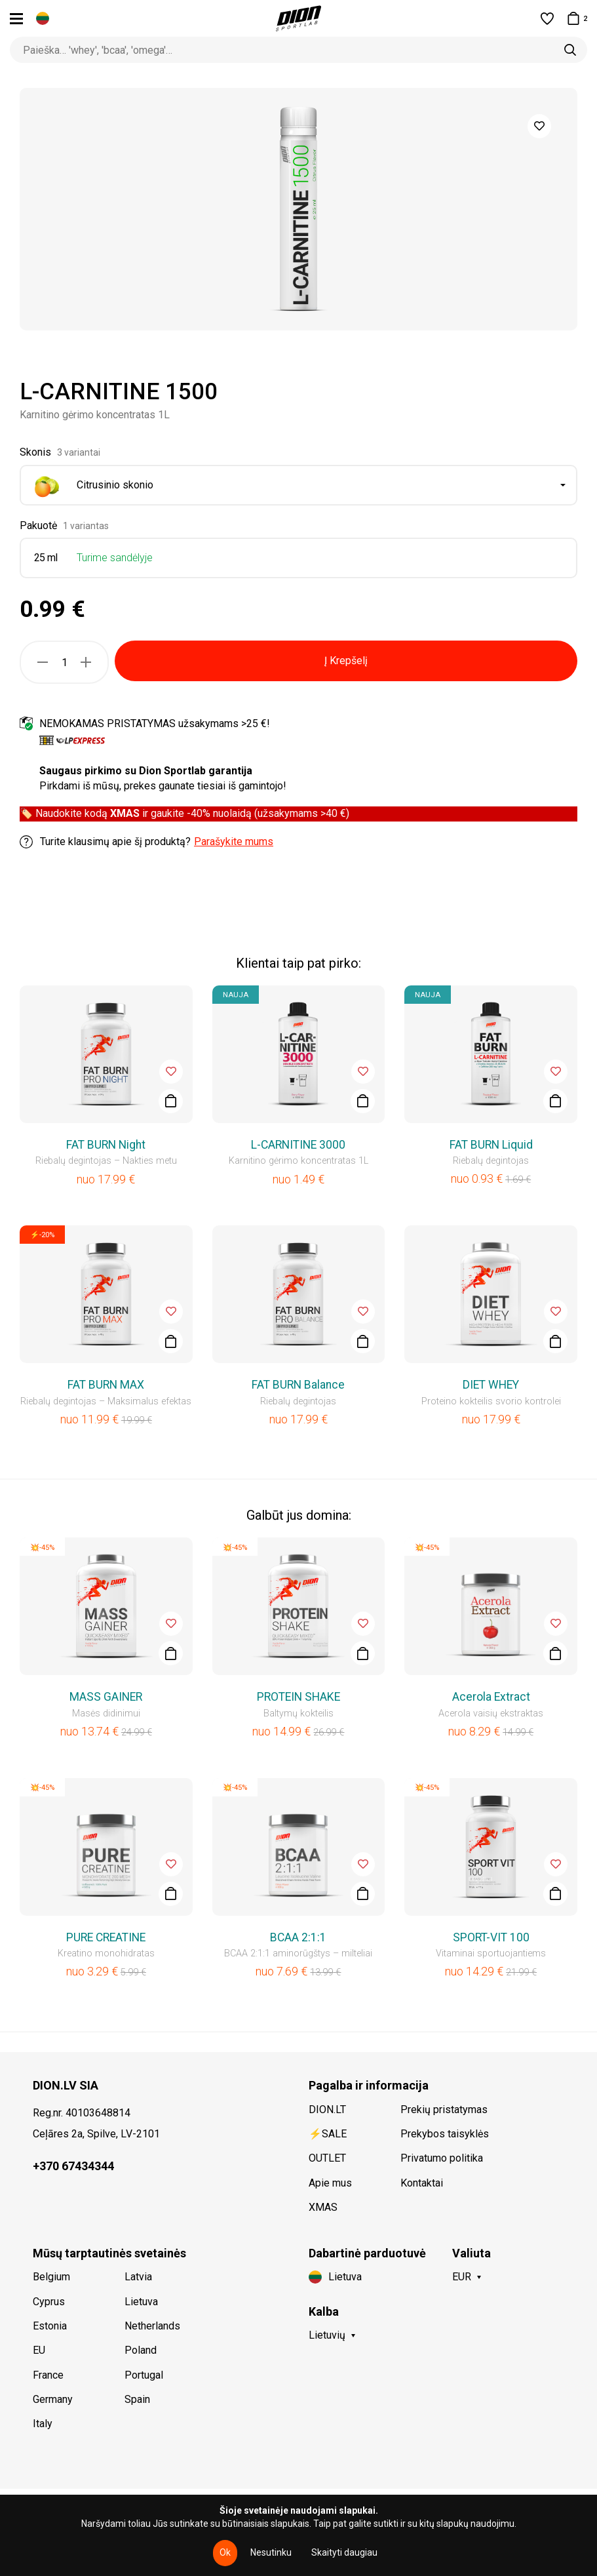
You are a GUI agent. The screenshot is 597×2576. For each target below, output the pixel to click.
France (48, 2375)
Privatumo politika (441, 2158)
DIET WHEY (491, 1384)
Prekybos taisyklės (444, 2134)
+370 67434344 (73, 2166)
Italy (42, 2423)
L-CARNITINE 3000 (298, 1144)
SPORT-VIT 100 (491, 1937)
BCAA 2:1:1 (298, 1937)
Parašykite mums (233, 841)
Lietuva (141, 2301)
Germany (53, 2399)
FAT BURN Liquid (491, 1144)
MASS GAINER (105, 1696)
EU (39, 2350)
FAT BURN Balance (298, 1384)
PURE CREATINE (105, 1937)
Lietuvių (327, 2335)
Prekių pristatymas (444, 2109)
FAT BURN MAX (105, 1384)
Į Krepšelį (346, 660)
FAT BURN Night (105, 1144)
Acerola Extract (491, 1696)
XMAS (323, 2207)
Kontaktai (421, 2183)
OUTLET (327, 2158)
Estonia (50, 2326)
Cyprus (49, 2301)
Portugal (144, 2375)
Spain (137, 2399)
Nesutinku (271, 2552)
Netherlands (152, 2326)
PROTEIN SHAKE (298, 1696)
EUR (461, 2276)
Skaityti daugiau (344, 2552)
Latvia (138, 2276)
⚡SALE (328, 2134)
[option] (298, 209)
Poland (141, 2350)
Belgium (51, 2276)
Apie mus (330, 2183)
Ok (225, 2552)
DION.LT (327, 2109)
